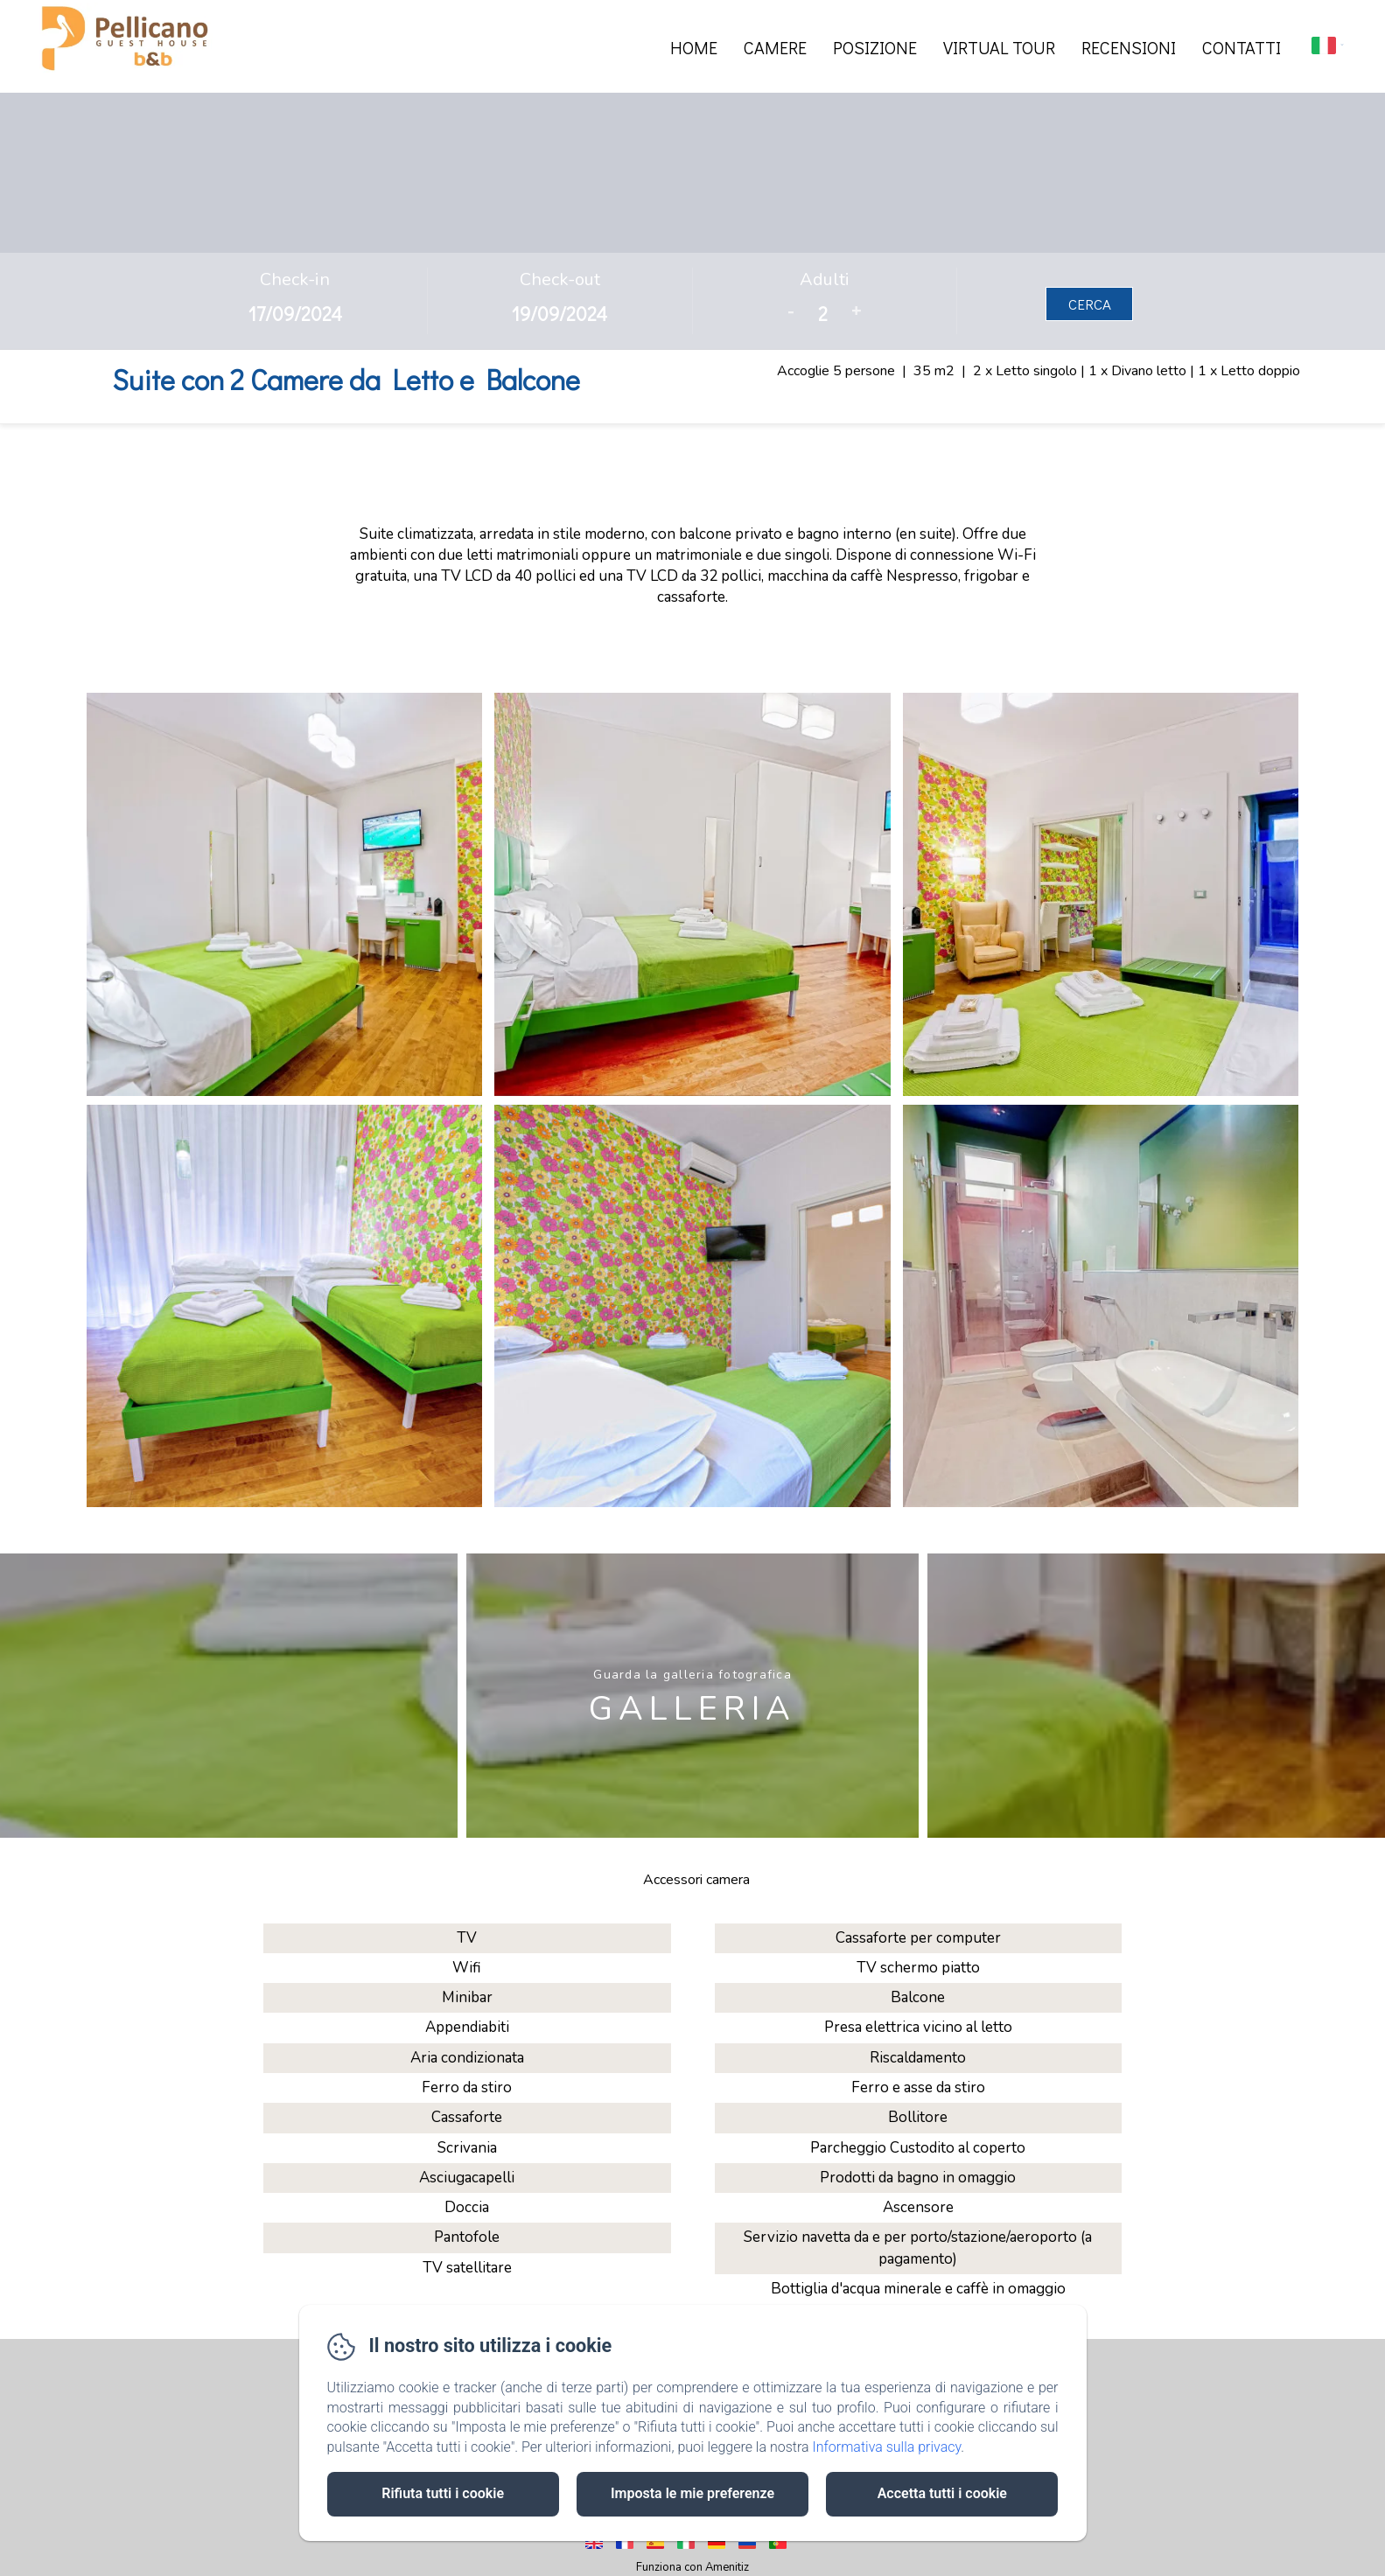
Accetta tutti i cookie (942, 2493)
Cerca (1089, 304)
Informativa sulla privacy (886, 2447)
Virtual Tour (999, 47)
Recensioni (1128, 47)
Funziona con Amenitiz (692, 2567)
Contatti (1241, 47)
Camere (775, 47)
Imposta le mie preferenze (692, 2493)
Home (693, 47)
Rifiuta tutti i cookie (442, 2493)
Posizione (875, 47)
